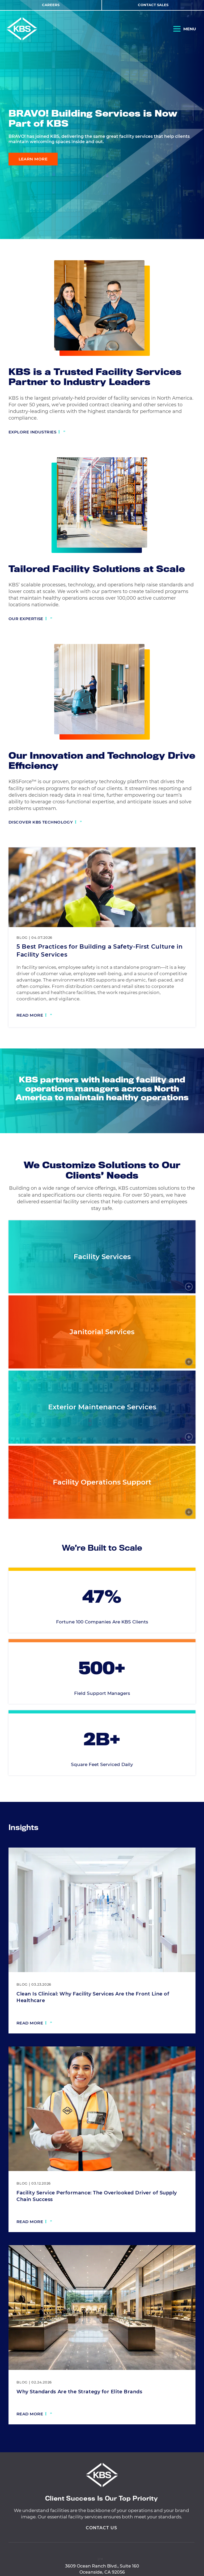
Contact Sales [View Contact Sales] (153, 5)
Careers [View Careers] (51, 5)
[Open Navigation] (184, 29)
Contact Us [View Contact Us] (101, 2552)
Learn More (33, 158)
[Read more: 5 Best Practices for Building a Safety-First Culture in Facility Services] (34, 1015)
